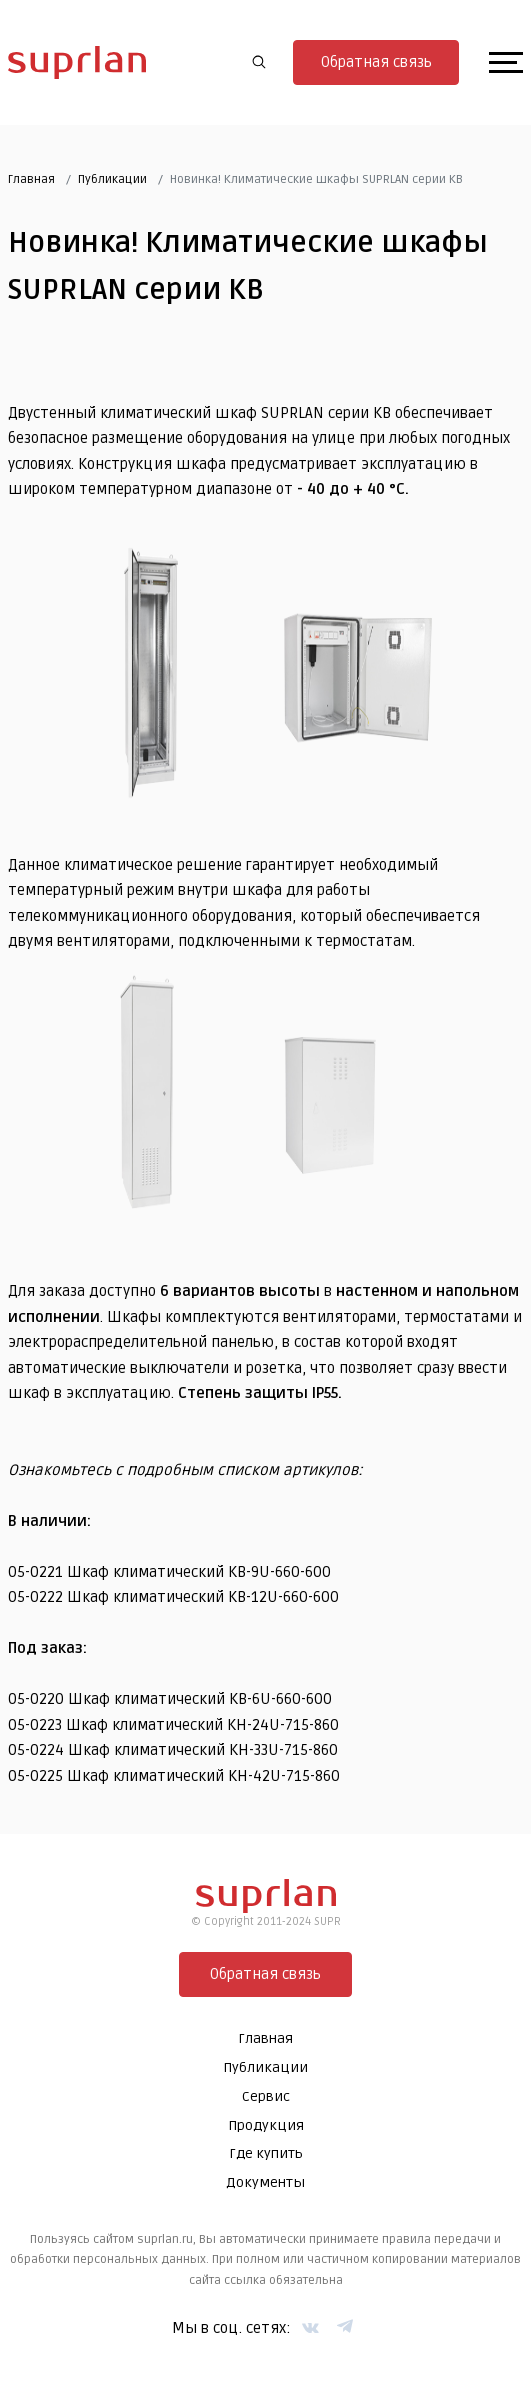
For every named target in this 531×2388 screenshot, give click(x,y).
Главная (31, 179)
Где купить (266, 2153)
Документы (265, 2182)
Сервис (266, 2096)
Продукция (266, 2125)
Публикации (112, 179)
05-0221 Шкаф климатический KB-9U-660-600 (169, 1572)
